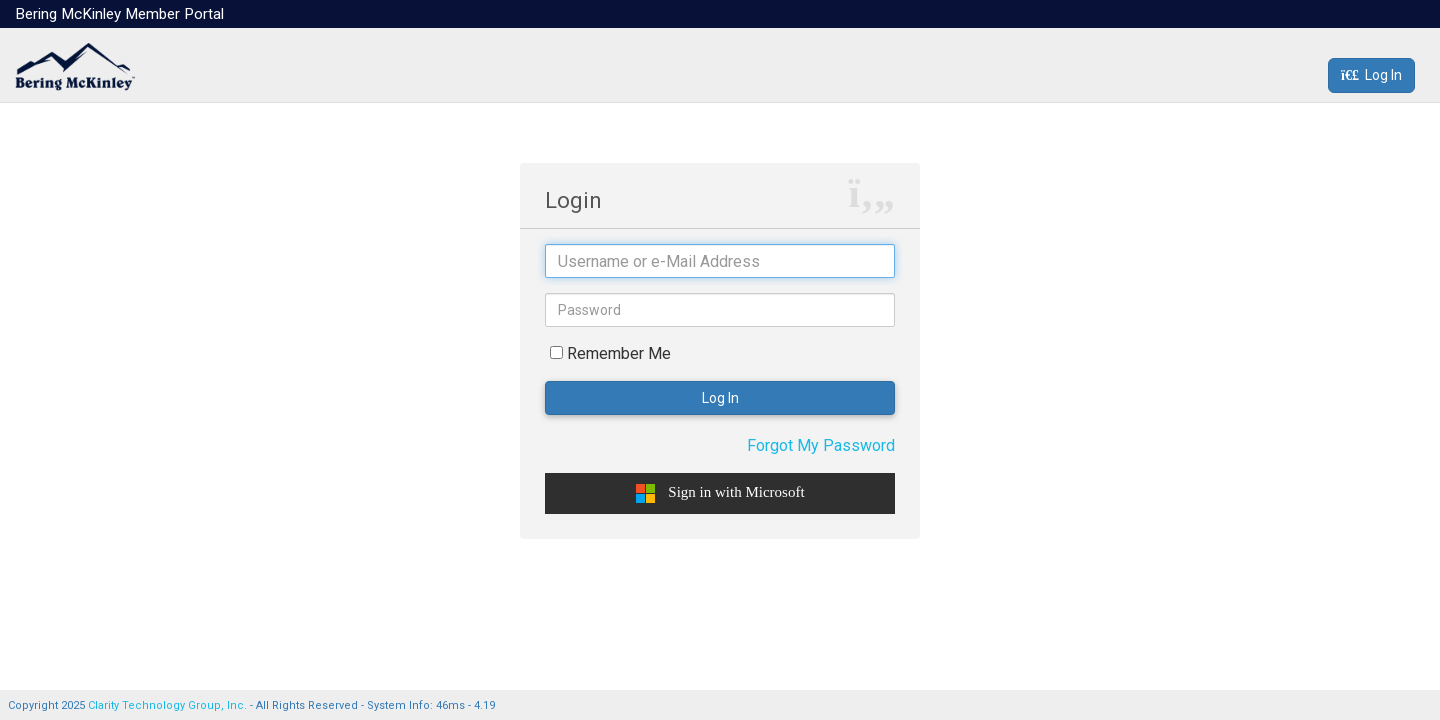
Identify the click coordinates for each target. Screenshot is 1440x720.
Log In (1371, 75)
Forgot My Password (821, 445)
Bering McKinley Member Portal (119, 14)
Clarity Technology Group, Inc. (167, 705)
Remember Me (619, 353)
